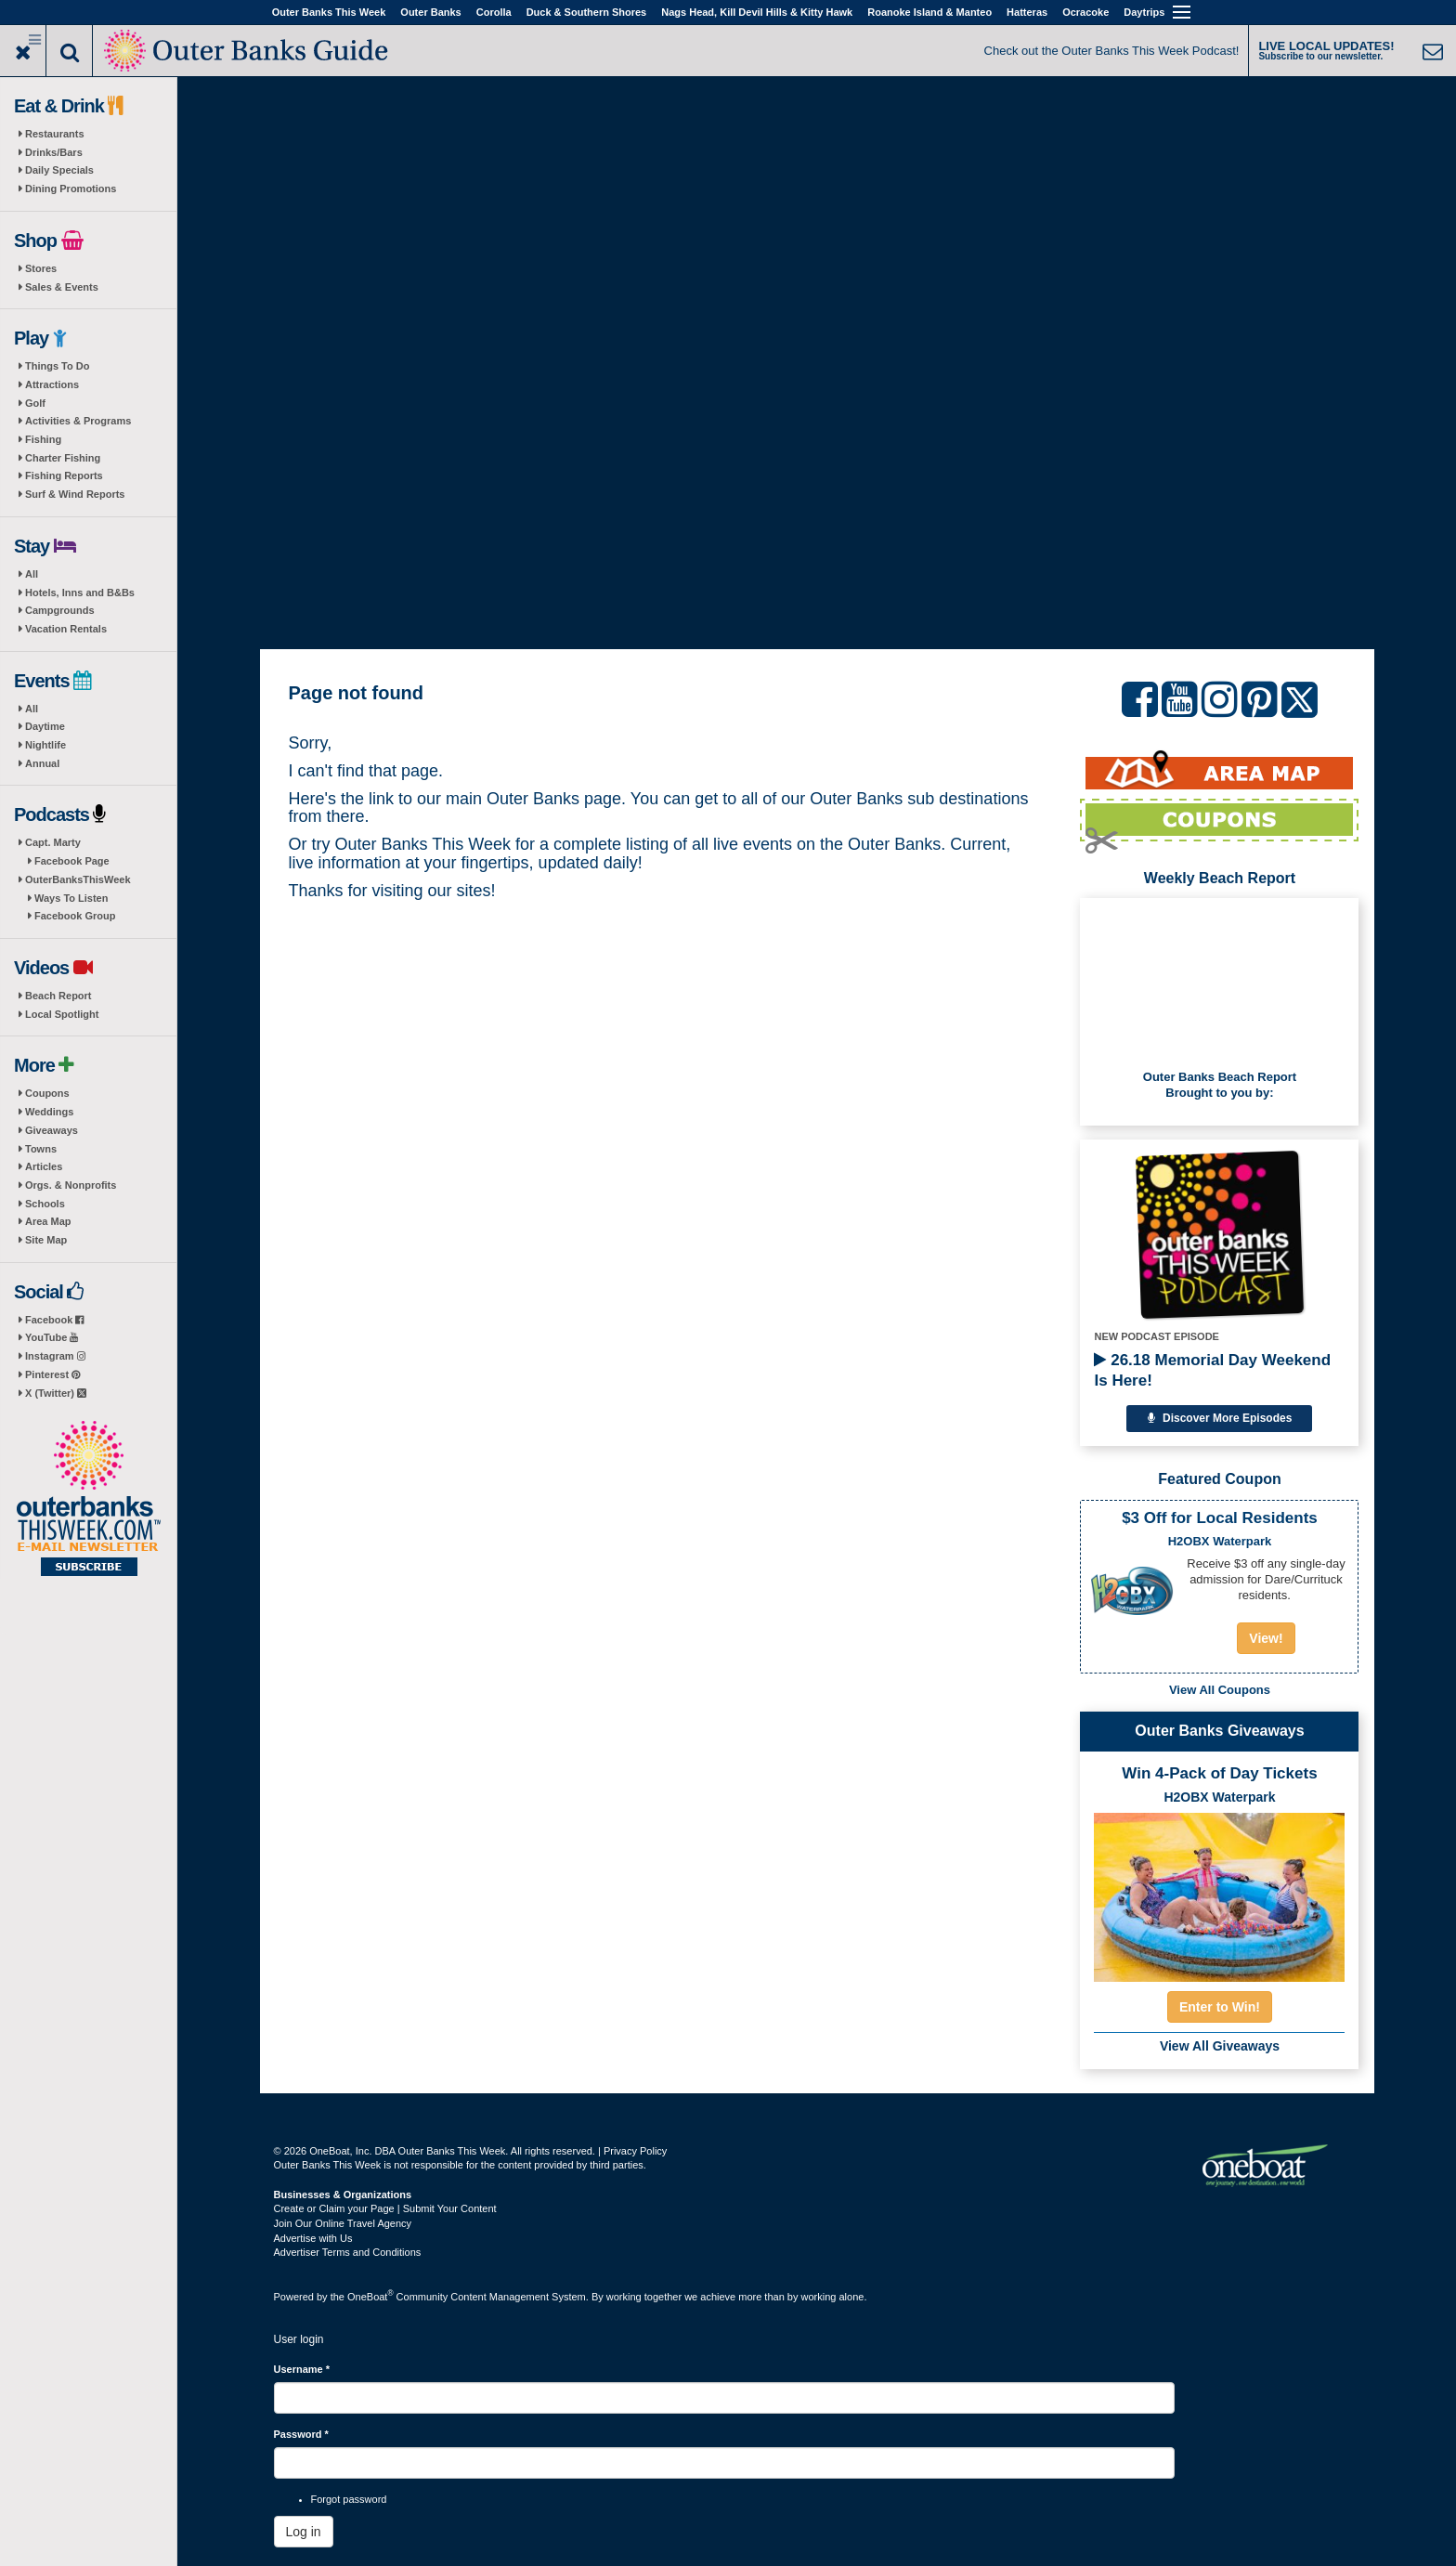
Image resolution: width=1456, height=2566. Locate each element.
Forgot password (349, 2499)
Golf (35, 403)
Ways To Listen (71, 898)
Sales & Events (61, 287)
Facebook (54, 1319)
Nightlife (45, 744)
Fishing (43, 439)
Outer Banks (430, 12)
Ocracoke (1085, 12)
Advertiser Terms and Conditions (348, 2252)
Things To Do (57, 365)
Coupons (47, 1093)
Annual (42, 763)
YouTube (51, 1337)
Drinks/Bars (54, 152)
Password (301, 2434)
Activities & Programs (78, 420)
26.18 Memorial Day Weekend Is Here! (1212, 1370)
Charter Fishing (62, 457)
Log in (303, 2531)
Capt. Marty (53, 842)
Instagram (55, 1355)
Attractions (52, 384)
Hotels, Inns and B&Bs (80, 592)
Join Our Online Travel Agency (343, 2223)
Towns (41, 1148)
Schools (45, 1203)
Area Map (48, 1221)
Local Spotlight (61, 1014)
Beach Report (58, 995)
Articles (43, 1166)
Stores (41, 268)
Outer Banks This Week (329, 12)
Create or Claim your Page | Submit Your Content (385, 2208)
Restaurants (54, 133)
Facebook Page (72, 860)
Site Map (46, 1239)
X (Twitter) (55, 1393)
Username (302, 2369)
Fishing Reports (64, 475)
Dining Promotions (70, 188)
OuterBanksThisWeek (78, 879)
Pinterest (52, 1374)
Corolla (494, 12)
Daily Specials (59, 170)
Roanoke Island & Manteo (929, 12)
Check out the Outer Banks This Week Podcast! (1112, 51)
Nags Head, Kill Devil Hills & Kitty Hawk (756, 12)
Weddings (49, 1111)
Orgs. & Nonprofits (70, 1185)
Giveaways (51, 1130)
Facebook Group (74, 915)
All (31, 574)
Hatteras (1027, 12)
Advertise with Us (313, 2238)
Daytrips (1144, 12)
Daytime (45, 726)
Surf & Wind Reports (74, 494)
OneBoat (370, 2296)
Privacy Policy (635, 2150)
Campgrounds (60, 610)
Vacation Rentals (66, 628)
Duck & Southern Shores (586, 12)
